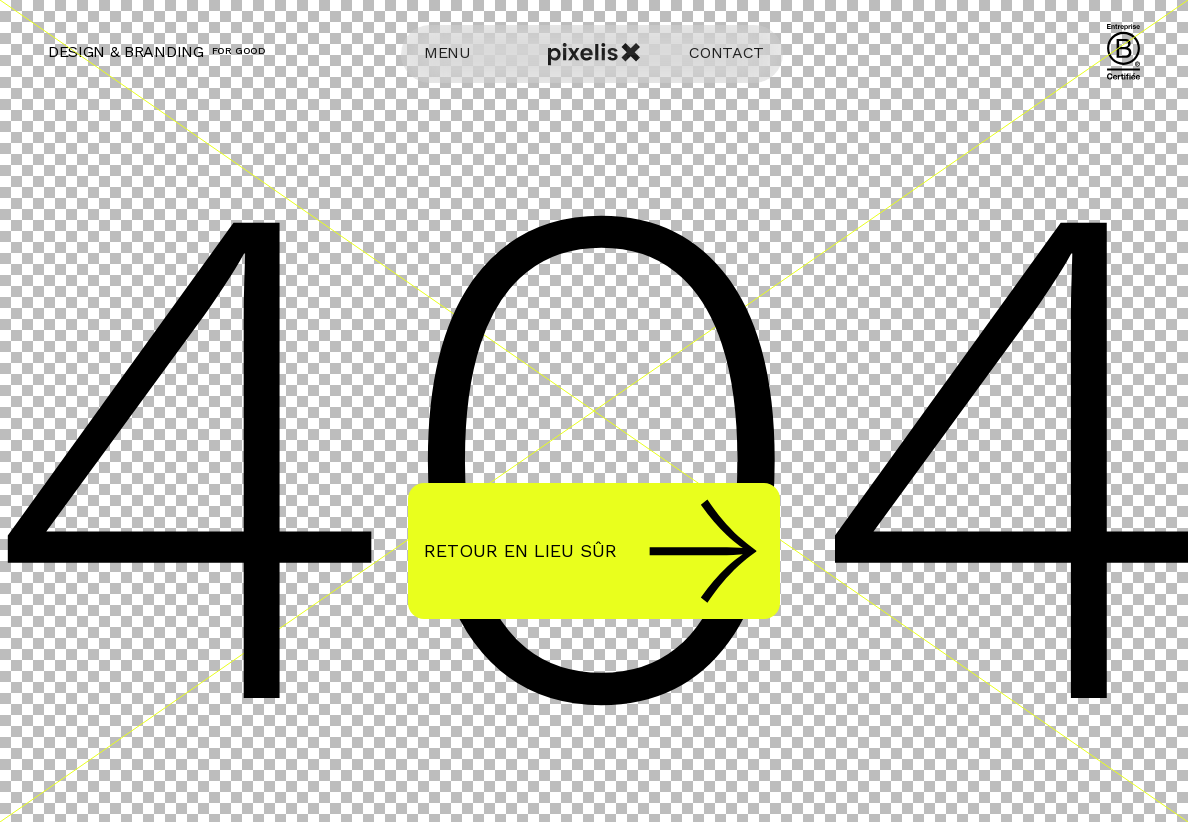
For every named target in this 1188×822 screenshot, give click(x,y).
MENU (447, 52)
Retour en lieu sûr (590, 551)
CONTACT (726, 52)
